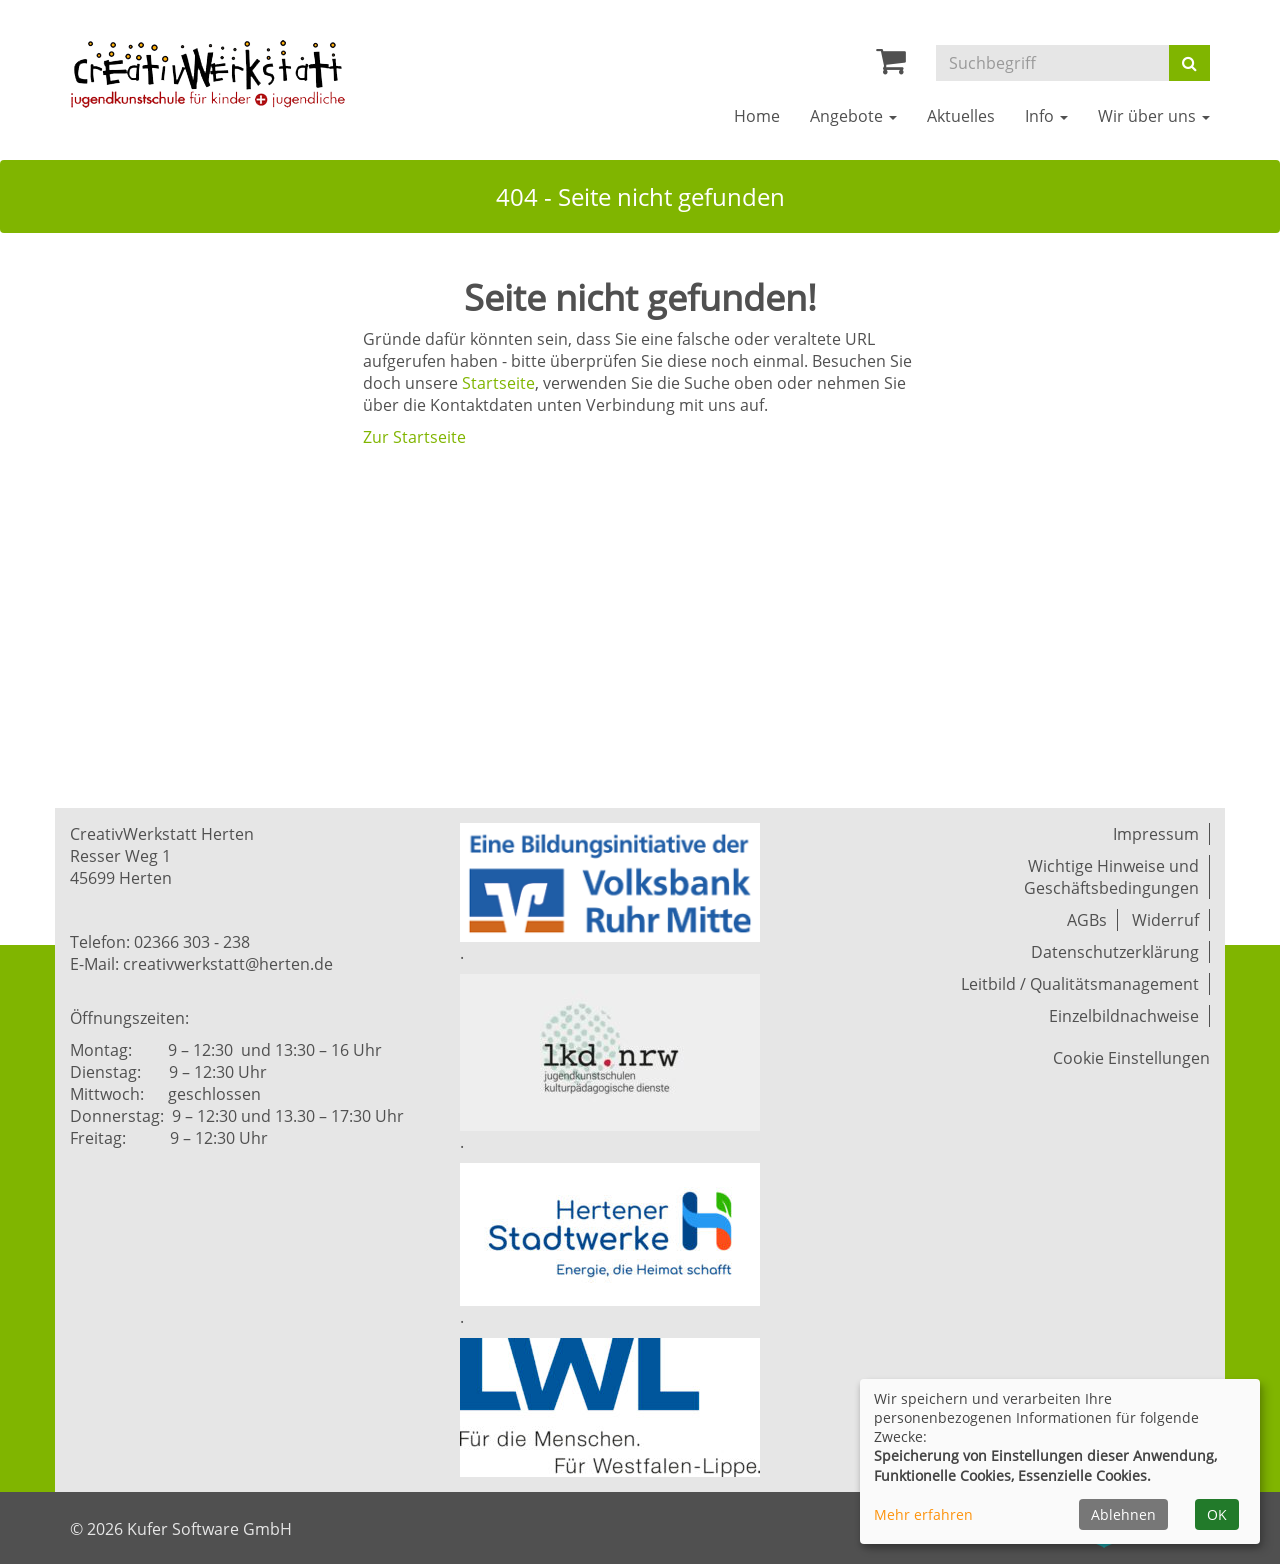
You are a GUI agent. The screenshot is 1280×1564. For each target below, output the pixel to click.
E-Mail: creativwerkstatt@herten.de (201, 964)
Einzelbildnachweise (1124, 1016)
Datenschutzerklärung (1115, 952)
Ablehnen (1123, 1514)
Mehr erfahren (923, 1514)
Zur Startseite (414, 437)
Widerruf (1165, 920)
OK (1217, 1514)
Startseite (498, 383)
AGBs (1087, 920)
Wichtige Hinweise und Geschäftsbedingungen (1111, 877)
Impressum (1156, 834)
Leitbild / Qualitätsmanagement (1080, 984)
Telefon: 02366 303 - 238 (160, 942)
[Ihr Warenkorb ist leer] (891, 66)
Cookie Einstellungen (1131, 1058)
